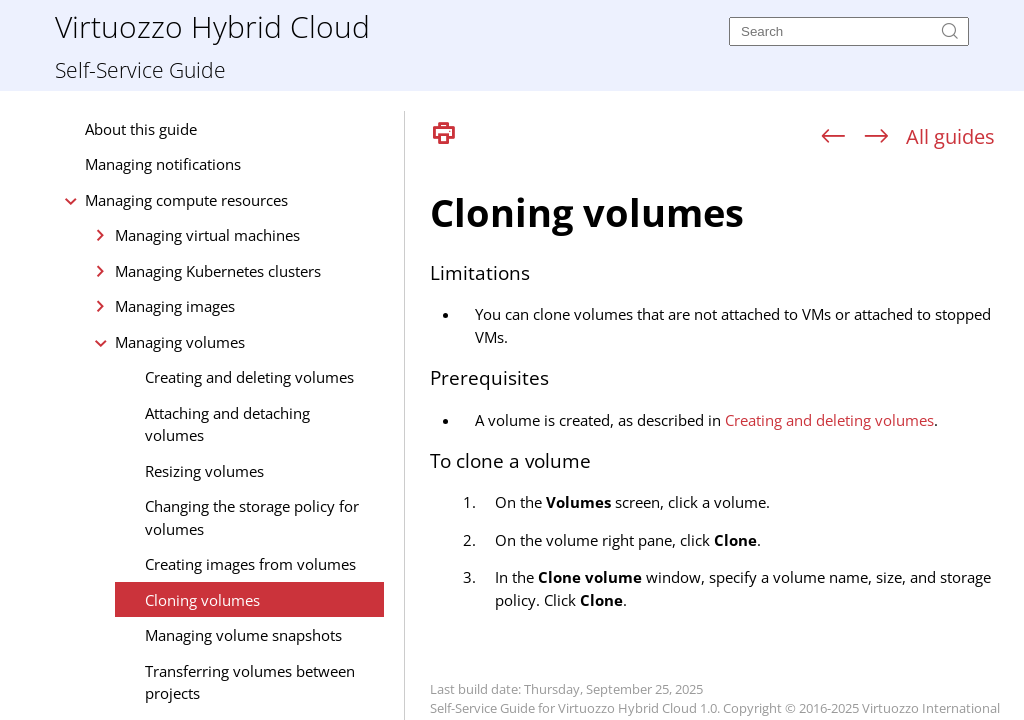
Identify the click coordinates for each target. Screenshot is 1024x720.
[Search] (849, 31)
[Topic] (722, 438)
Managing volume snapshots (243, 635)
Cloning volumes (202, 600)
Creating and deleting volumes (249, 377)
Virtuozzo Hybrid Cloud (212, 25)
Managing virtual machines (207, 235)
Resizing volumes (204, 471)
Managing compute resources (186, 200)
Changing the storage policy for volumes (252, 517)
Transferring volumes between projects (250, 682)
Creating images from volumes (250, 564)
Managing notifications (163, 164)
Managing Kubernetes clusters (218, 271)
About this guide (141, 129)
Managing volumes (180, 342)
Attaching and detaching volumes (227, 424)
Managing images (175, 306)
